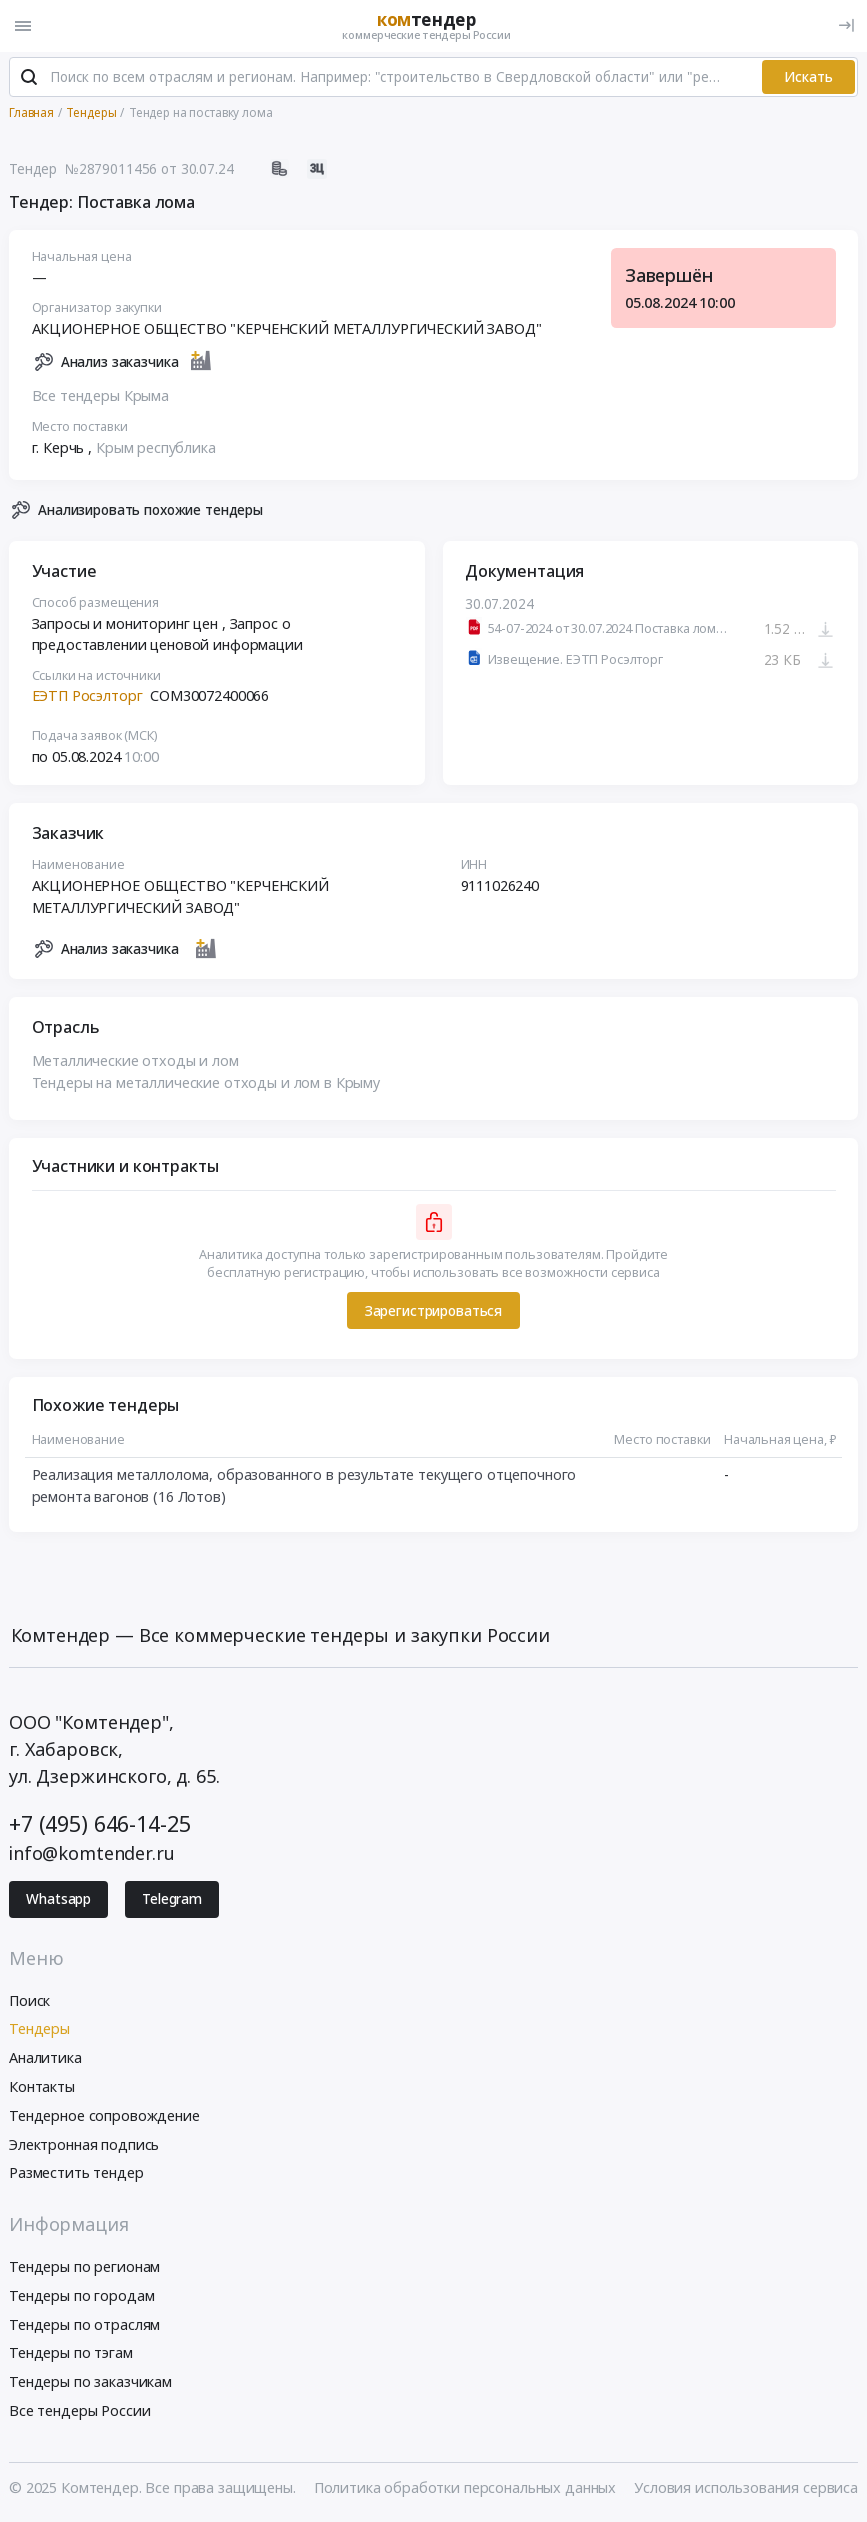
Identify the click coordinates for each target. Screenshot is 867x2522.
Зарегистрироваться (433, 1312)
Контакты (42, 2087)
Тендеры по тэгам (71, 2354)
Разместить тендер (76, 2174)
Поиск (29, 2001)
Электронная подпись (84, 2145)
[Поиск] (29, 79)
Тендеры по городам (81, 2296)
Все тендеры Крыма (101, 396)
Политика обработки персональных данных (465, 2488)
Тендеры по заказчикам (90, 2382)
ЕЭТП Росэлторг (87, 697)
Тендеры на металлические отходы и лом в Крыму (206, 1083)
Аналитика (45, 2058)
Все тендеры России (79, 2411)
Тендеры (39, 2030)
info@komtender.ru (92, 1854)
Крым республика (156, 448)
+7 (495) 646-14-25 (99, 1824)
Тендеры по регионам (84, 2267)
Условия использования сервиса (746, 2488)
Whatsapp (58, 1900)
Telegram (172, 1900)
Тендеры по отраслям (84, 2325)
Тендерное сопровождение (104, 2116)
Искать (808, 78)
